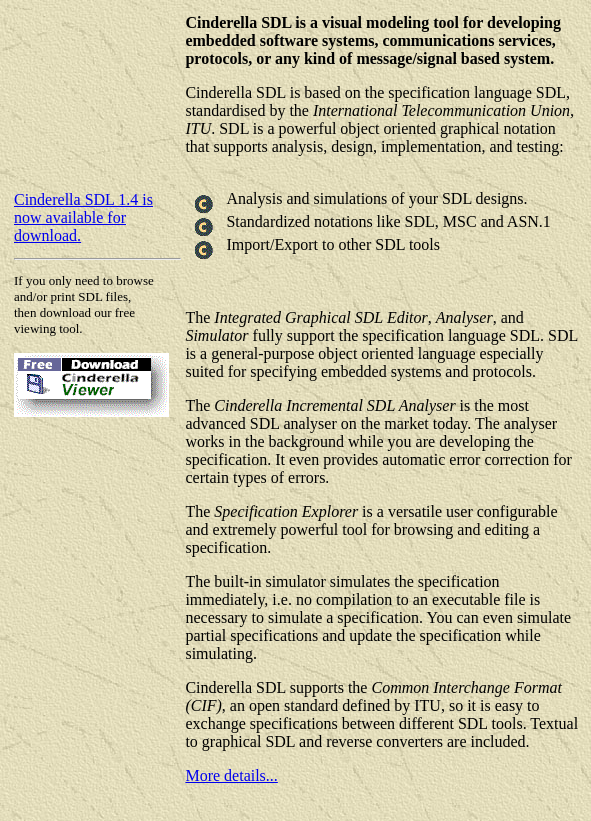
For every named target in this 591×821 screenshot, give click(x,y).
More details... (231, 775)
